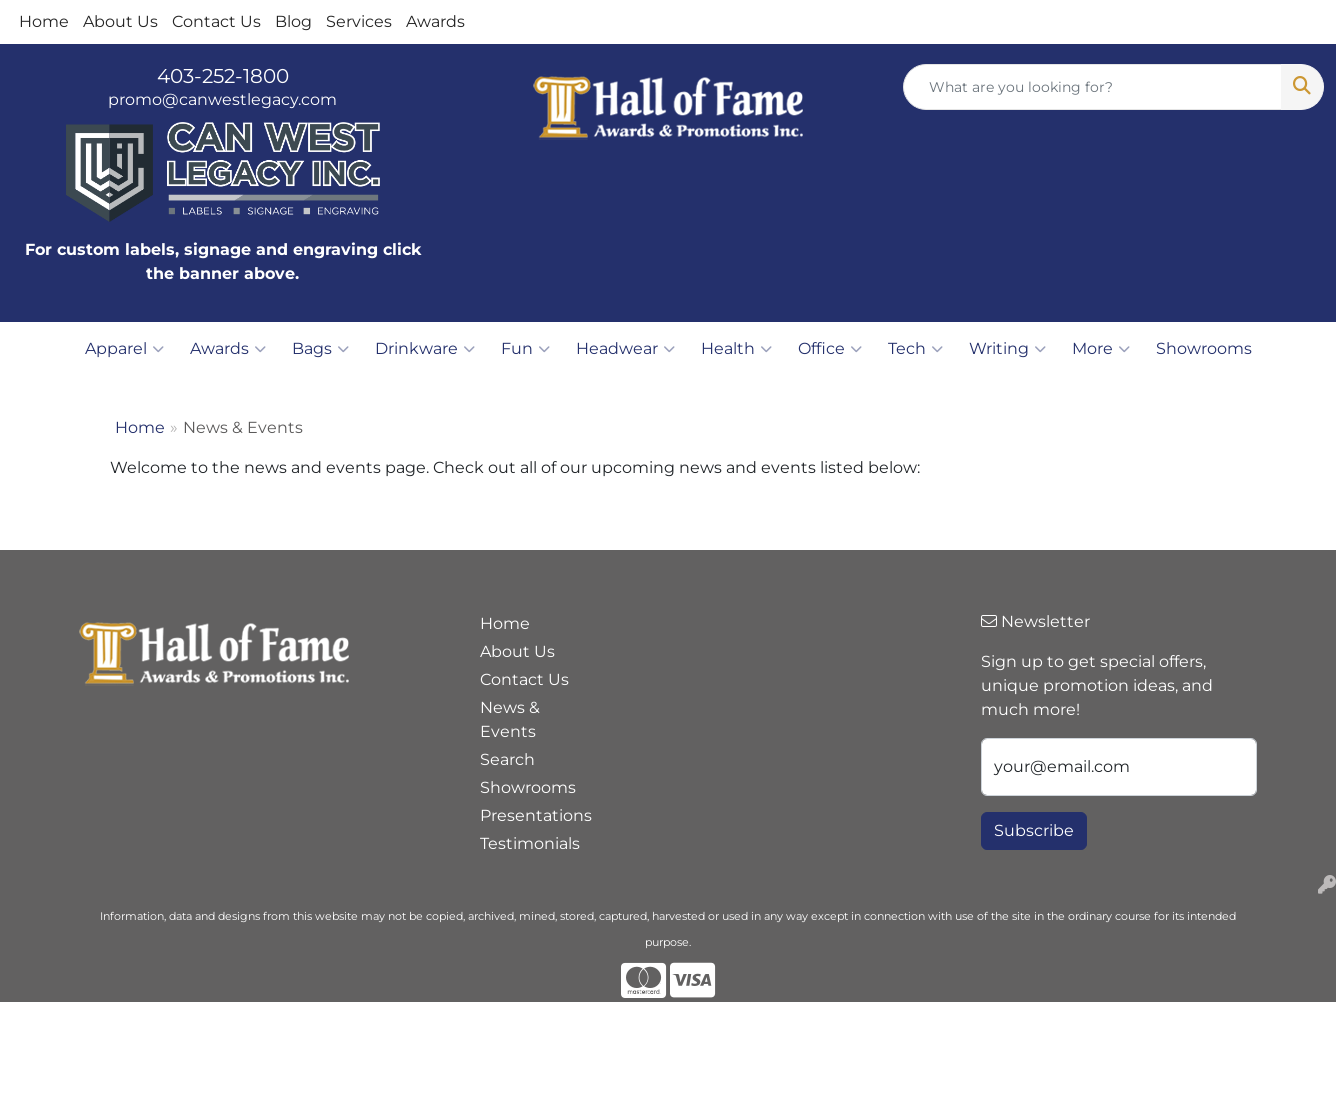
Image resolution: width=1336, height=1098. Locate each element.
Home (44, 21)
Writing (1007, 349)
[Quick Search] (1092, 87)
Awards (435, 21)
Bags (320, 349)
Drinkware (425, 349)
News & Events (510, 719)
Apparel (124, 349)
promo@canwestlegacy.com (222, 99)
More (1101, 349)
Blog (293, 21)
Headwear (625, 349)
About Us (120, 21)
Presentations (530, 815)
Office (830, 349)
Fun (525, 349)
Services (359, 21)
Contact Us (216, 21)
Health (736, 349)
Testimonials (530, 843)
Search (507, 759)
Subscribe (1034, 830)
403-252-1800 (223, 76)
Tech (915, 349)
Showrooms (1204, 348)
